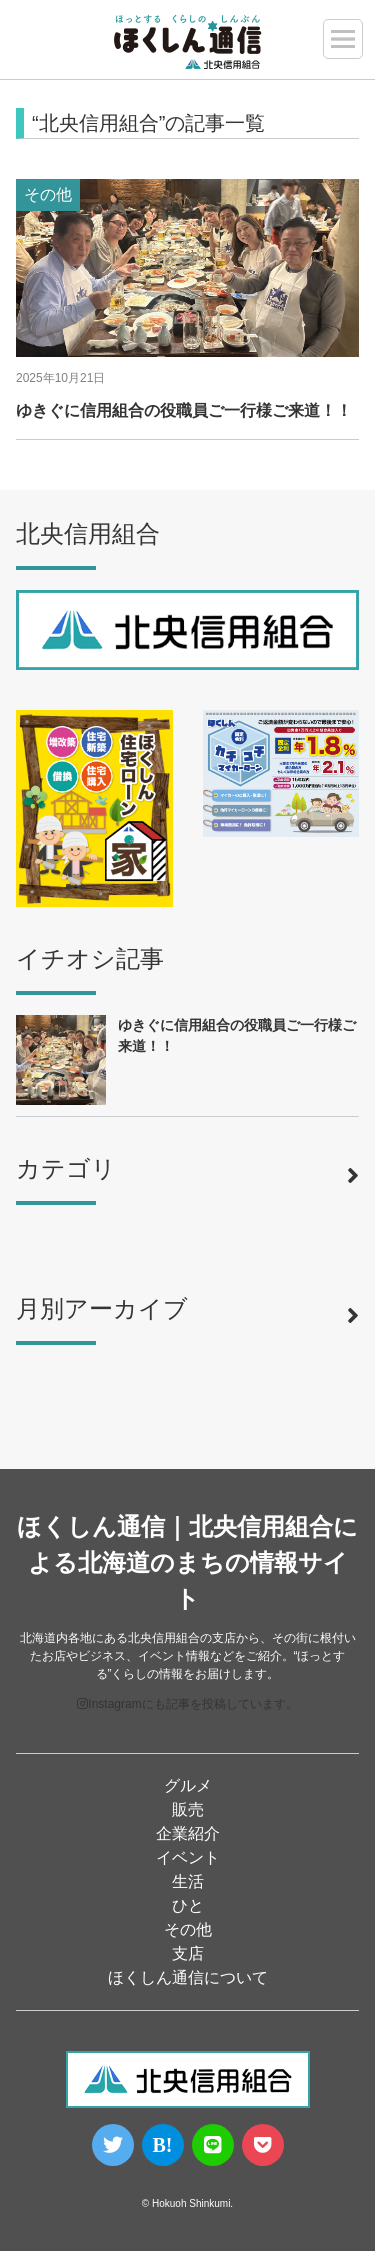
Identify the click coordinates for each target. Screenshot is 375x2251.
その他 (188, 1929)
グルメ (188, 1785)
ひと (188, 1905)
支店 (188, 1953)
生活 (188, 1881)
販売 (188, 1809)
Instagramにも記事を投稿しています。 (187, 1704)
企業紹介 (188, 1833)
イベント (188, 1857)
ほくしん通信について (188, 1977)
